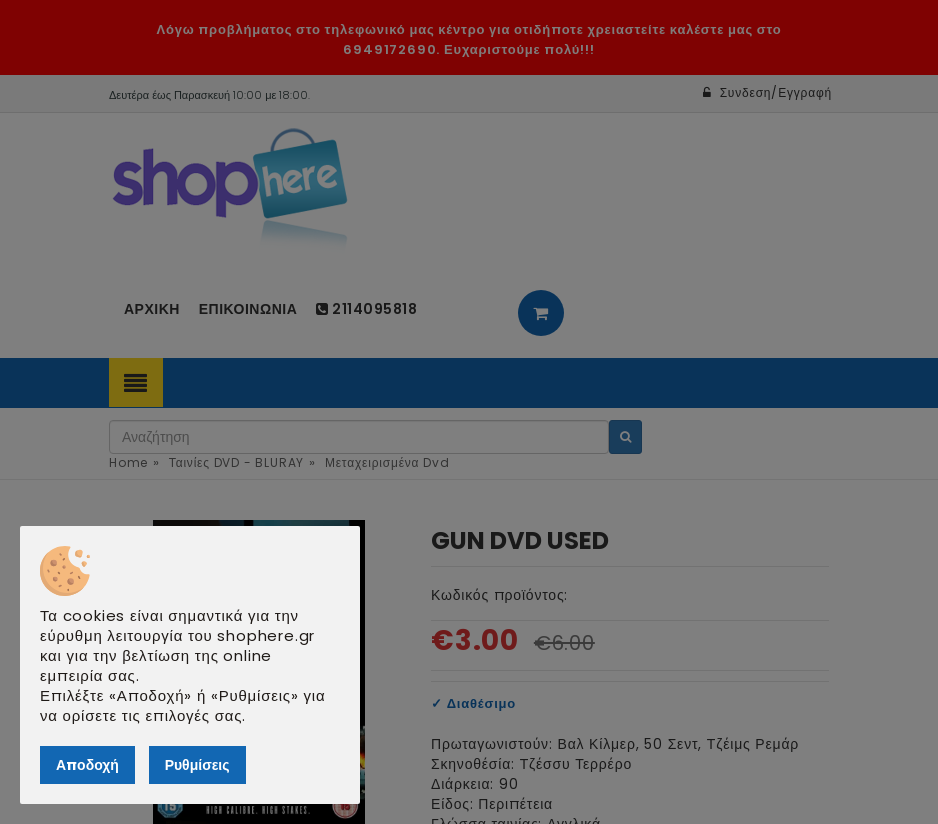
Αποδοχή (87, 765)
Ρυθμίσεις (197, 765)
